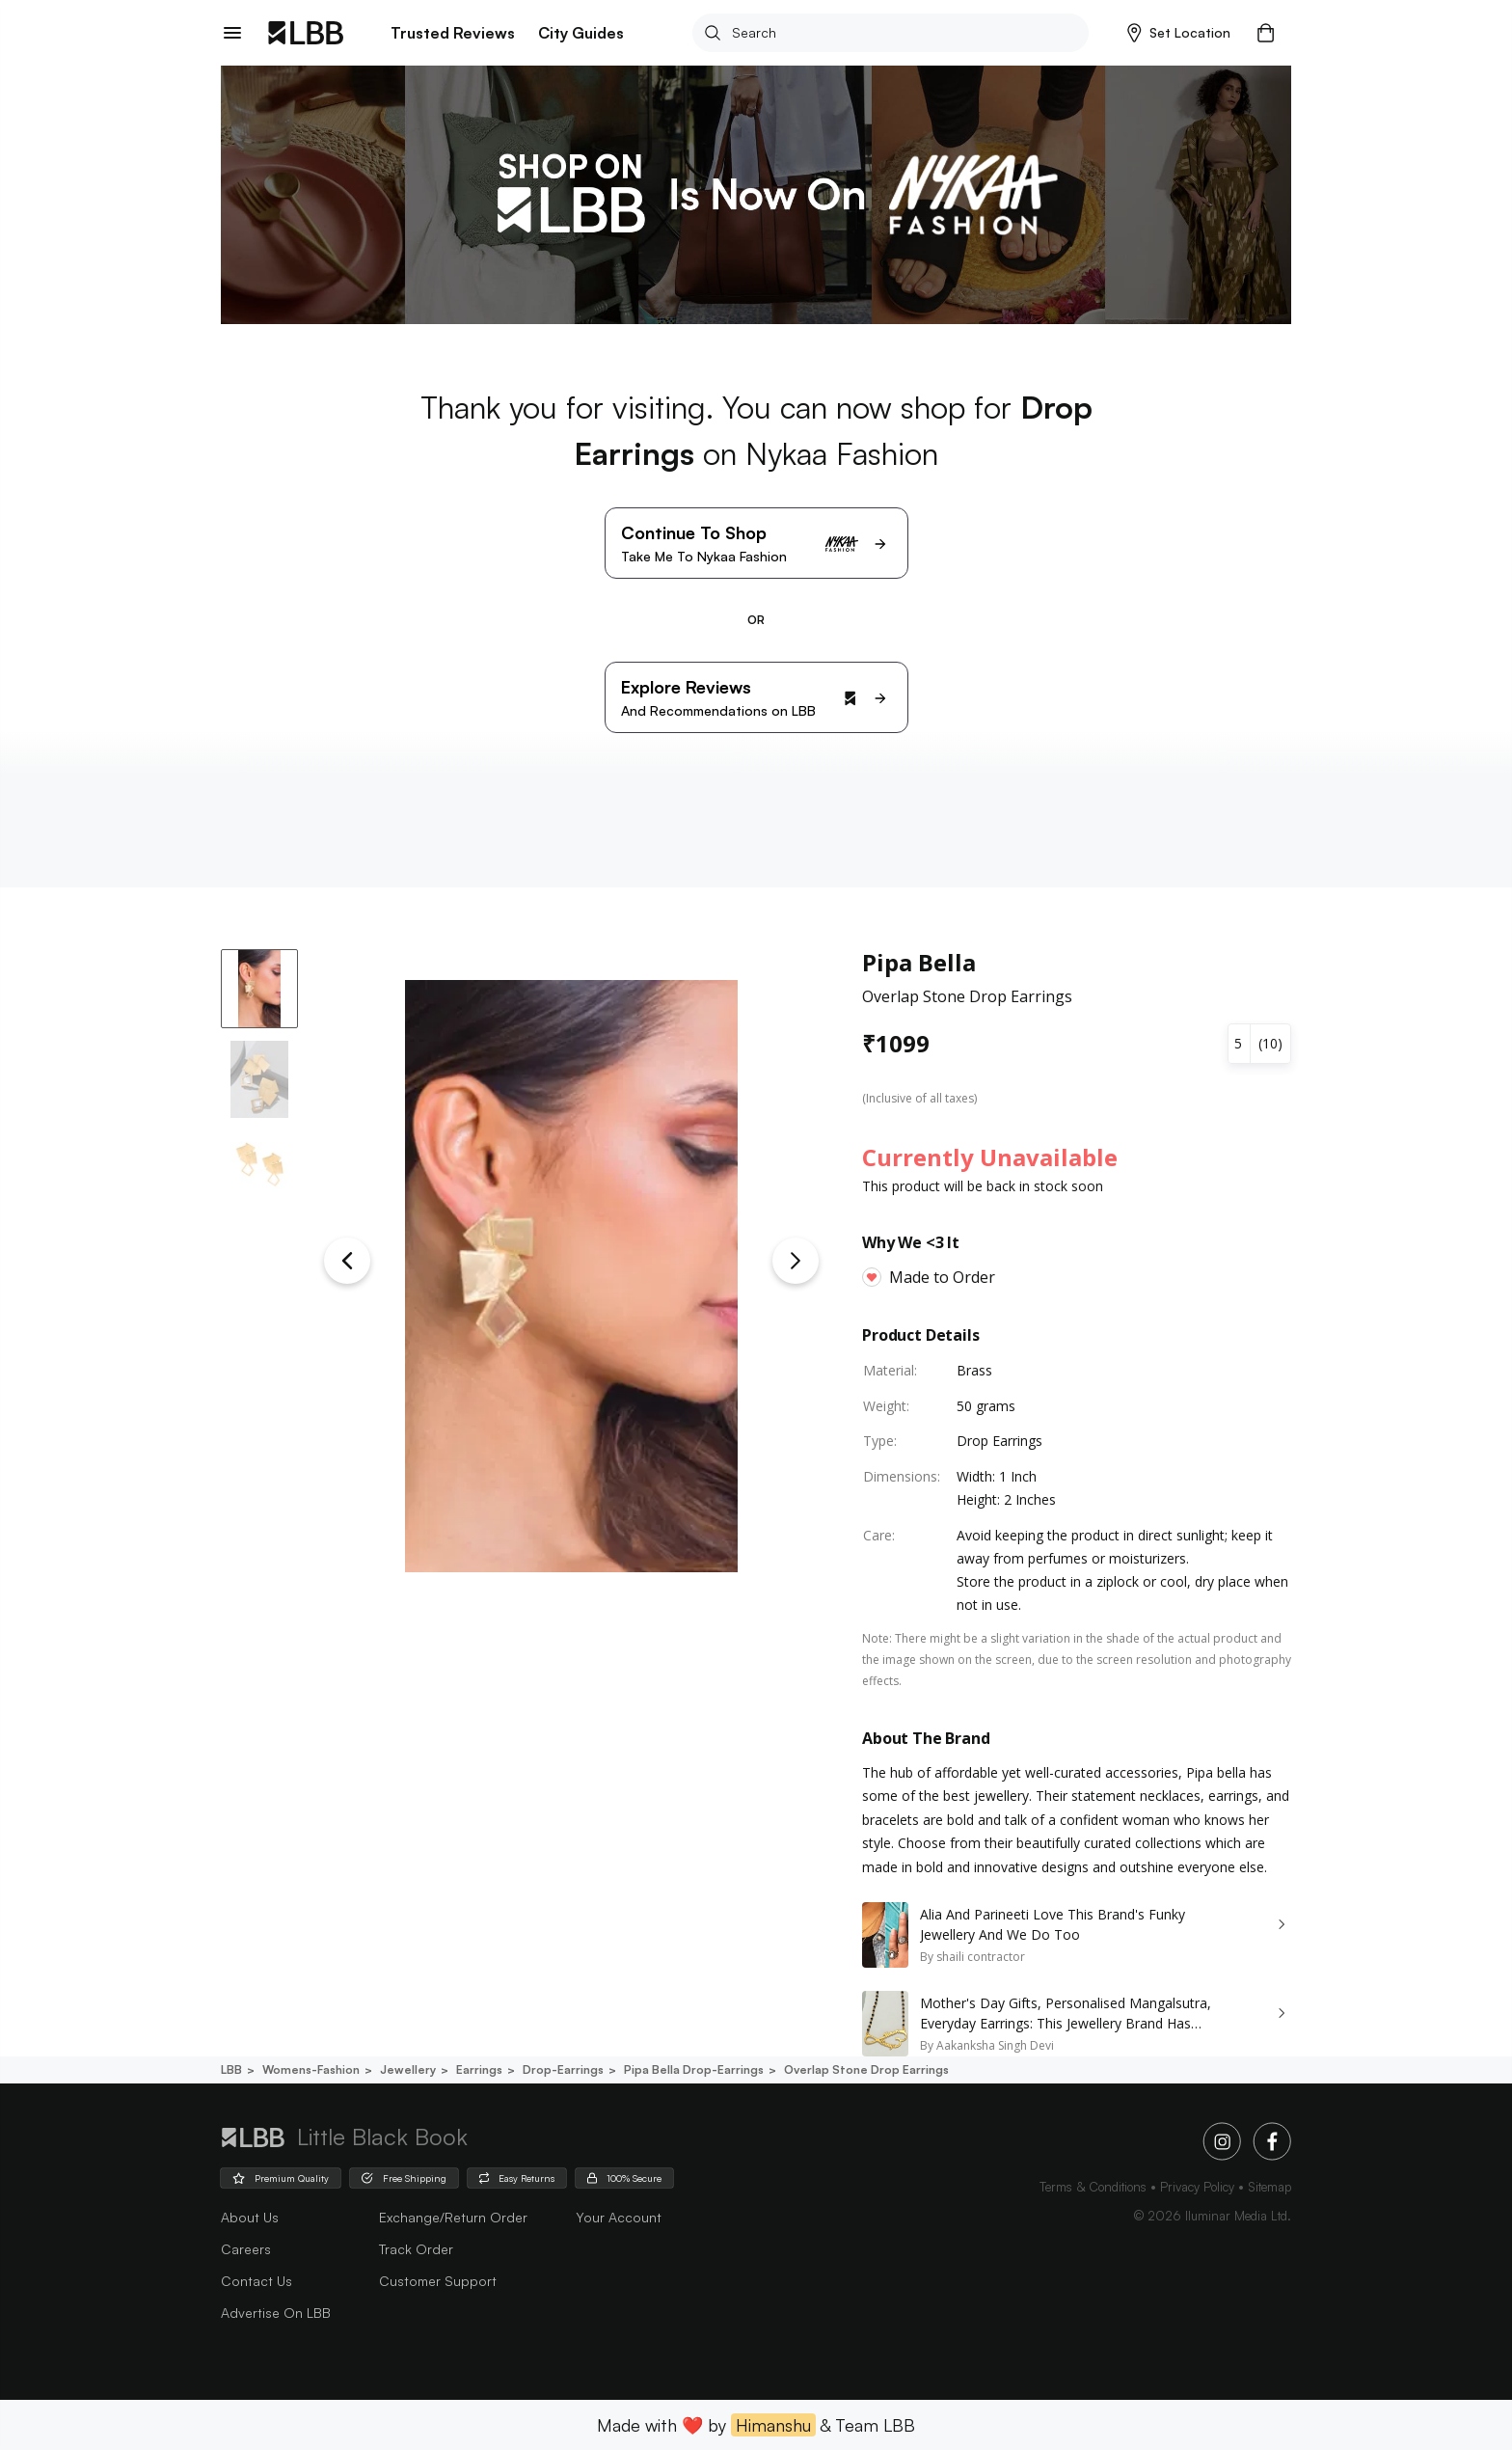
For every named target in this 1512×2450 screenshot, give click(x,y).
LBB (231, 2069)
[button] (1179, 33)
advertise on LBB (276, 2312)
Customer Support (438, 2281)
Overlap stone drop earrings (865, 2069)
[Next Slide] (795, 1260)
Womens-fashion (309, 2069)
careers (246, 2249)
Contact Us (256, 2281)
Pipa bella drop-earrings (692, 2069)
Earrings (477, 2069)
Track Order (416, 2249)
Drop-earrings (562, 2069)
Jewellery (406, 2069)
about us (250, 2217)
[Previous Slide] (347, 1260)
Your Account (619, 2217)
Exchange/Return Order (453, 2217)
